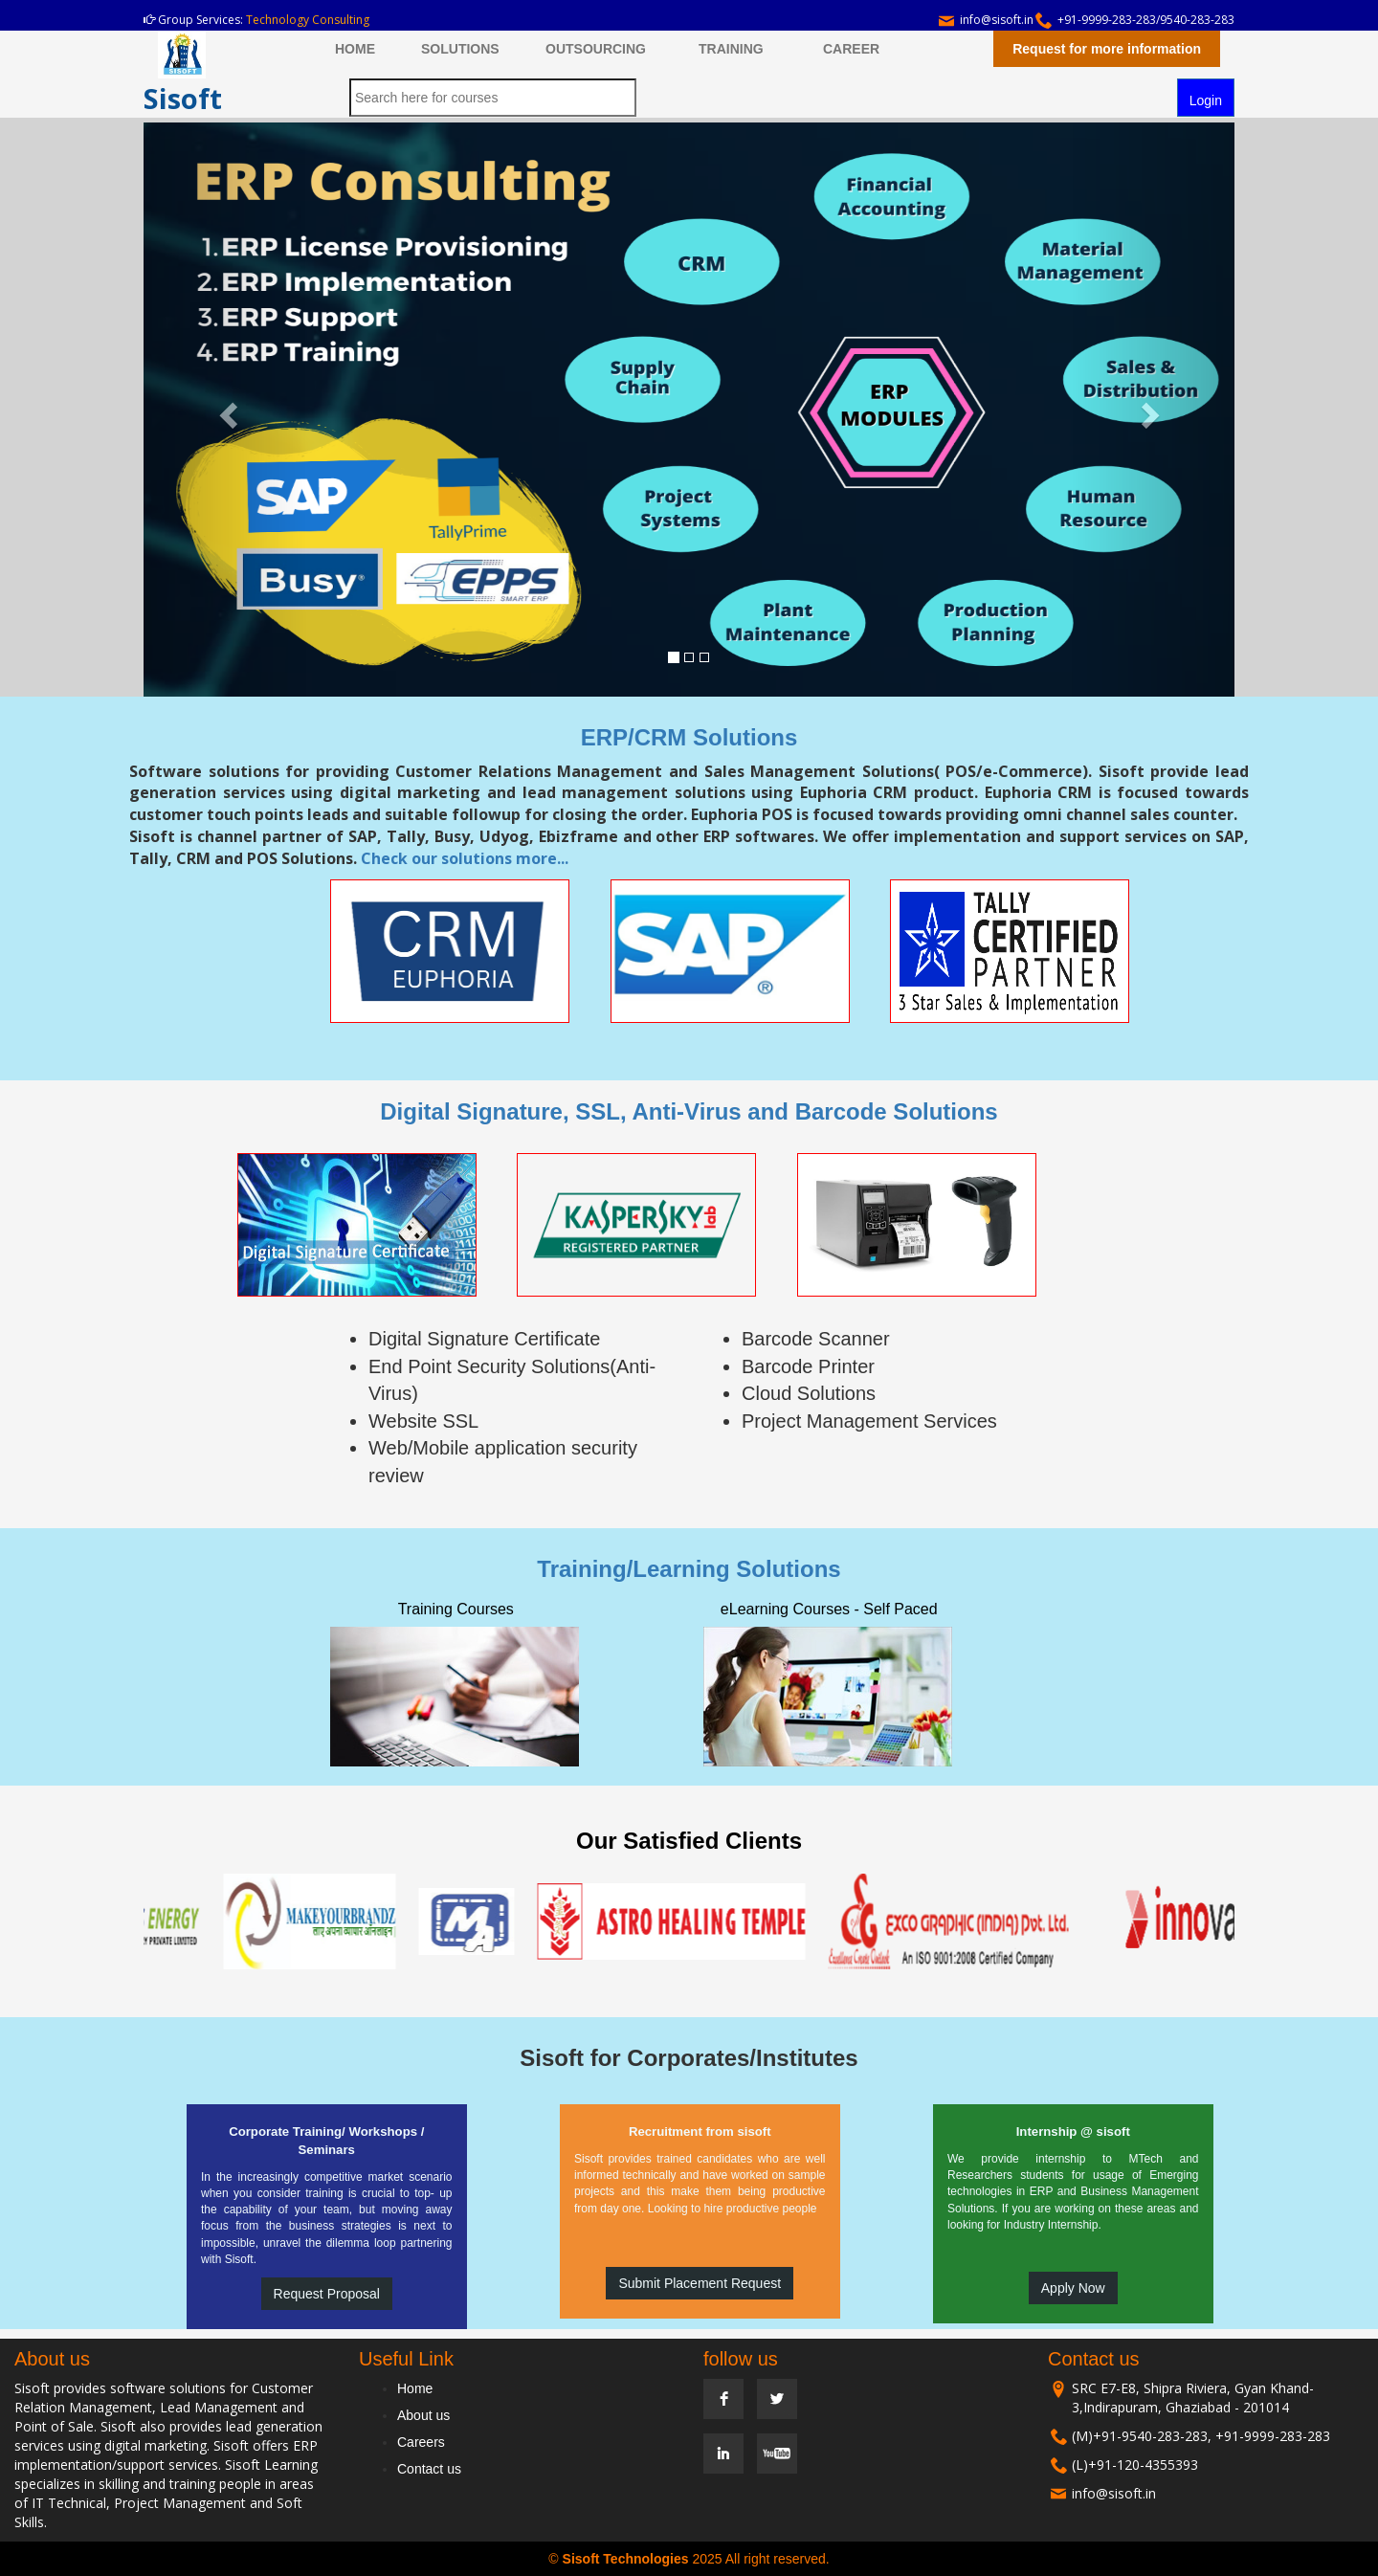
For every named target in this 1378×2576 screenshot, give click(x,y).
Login (1205, 100)
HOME (355, 48)
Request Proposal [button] (327, 2293)
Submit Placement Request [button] (699, 2283)
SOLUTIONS (460, 48)
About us (423, 2415)
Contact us (429, 2468)
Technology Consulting (307, 19)
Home (415, 2388)
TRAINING (731, 48)
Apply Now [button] (1073, 2288)
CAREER (851, 48)
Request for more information (1106, 48)
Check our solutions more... (464, 858)
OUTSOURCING (595, 48)
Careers (421, 2442)
